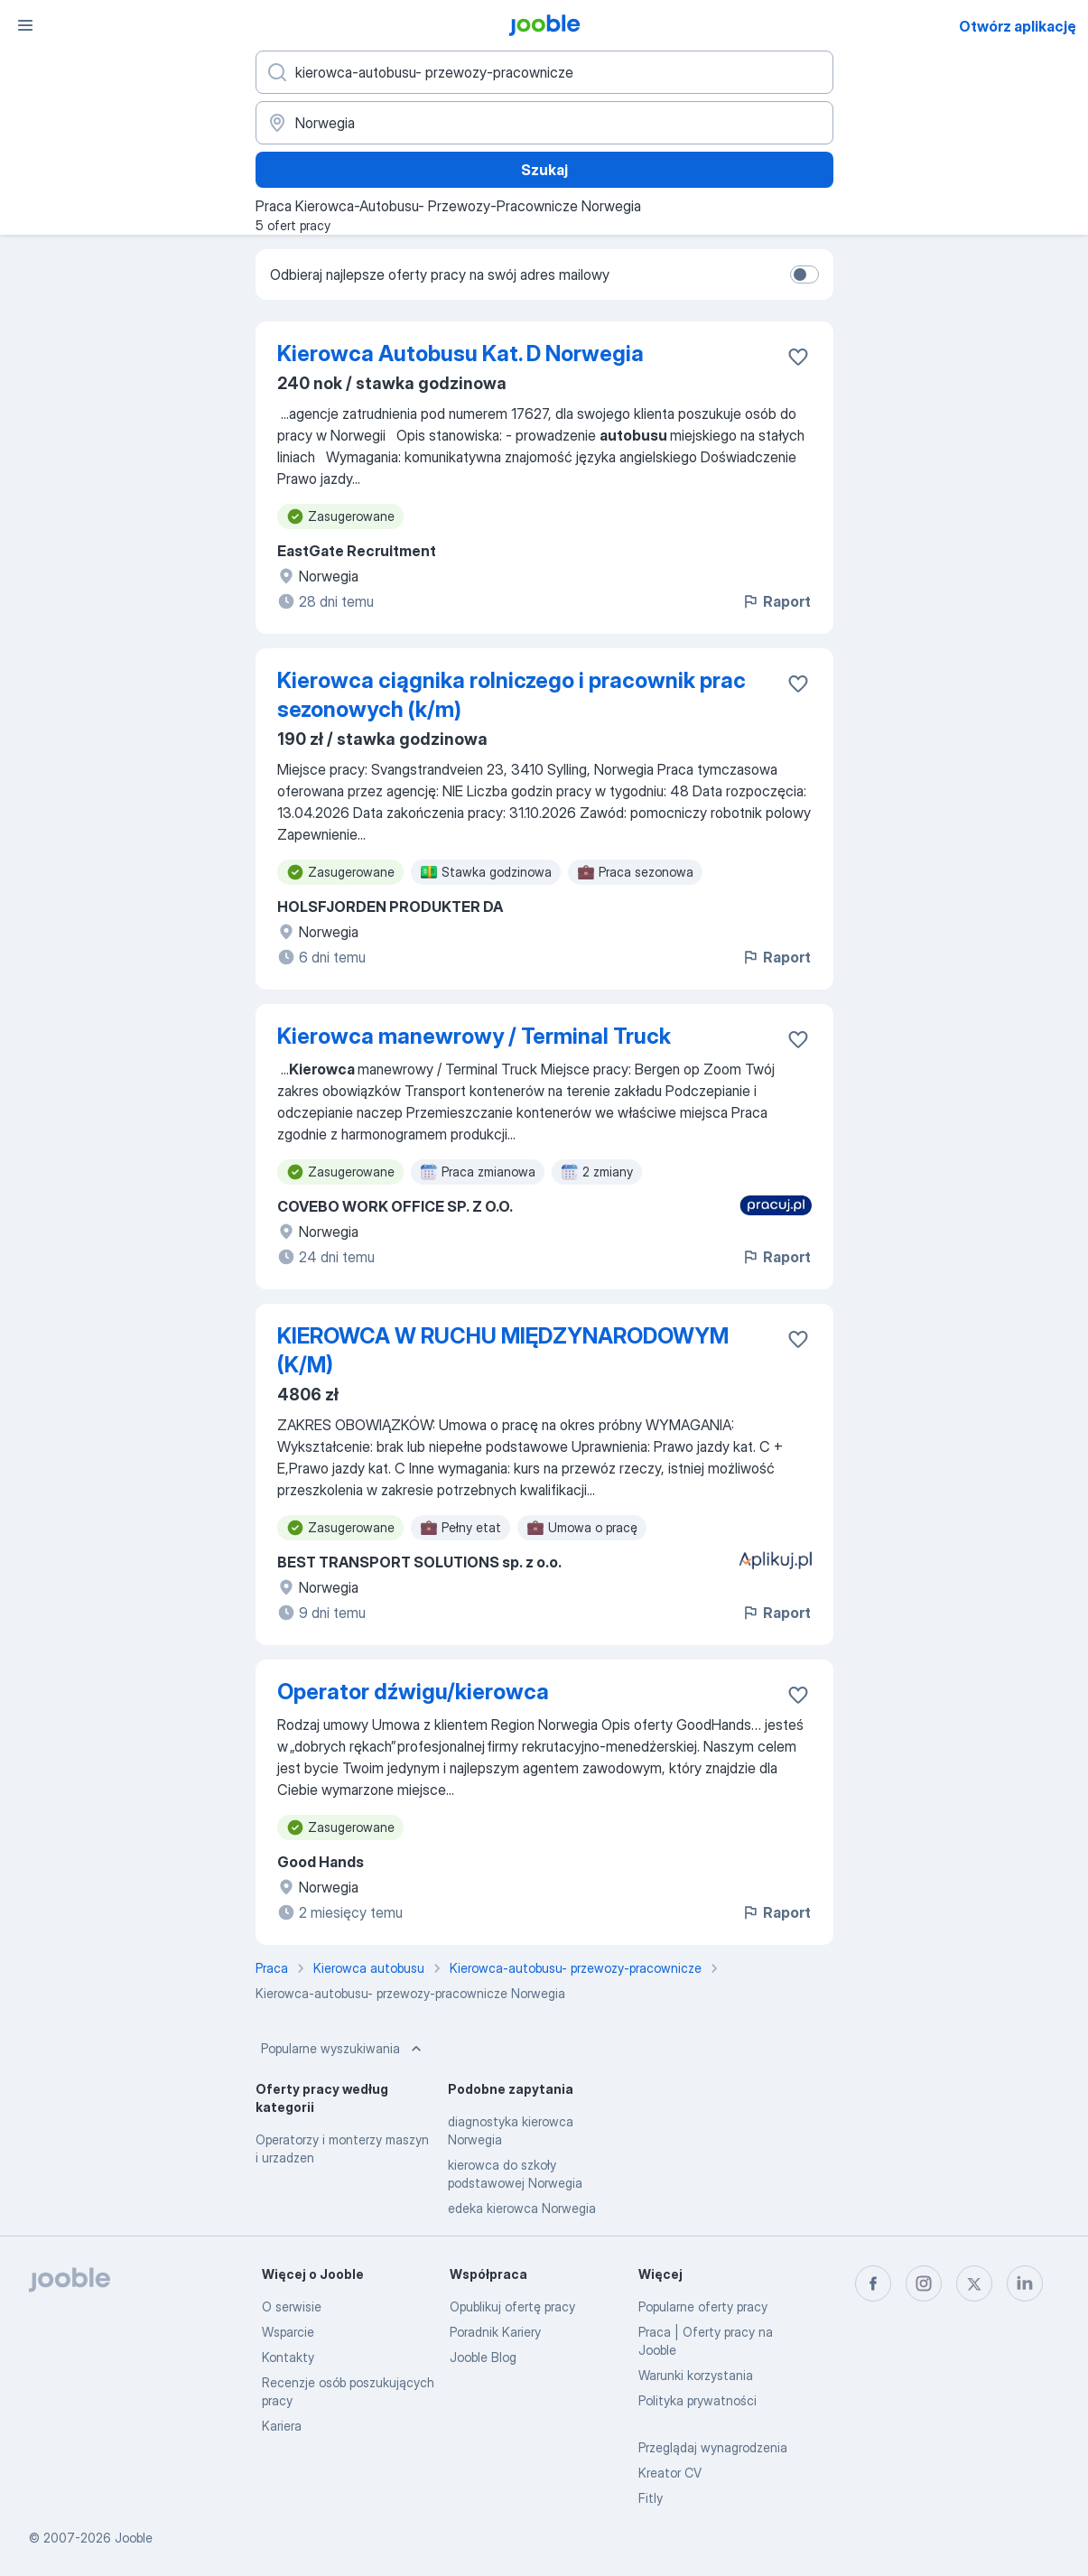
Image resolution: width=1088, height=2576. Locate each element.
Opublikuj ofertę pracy (512, 2306)
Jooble (134, 2537)
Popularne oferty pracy (702, 2306)
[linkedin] (1025, 2283)
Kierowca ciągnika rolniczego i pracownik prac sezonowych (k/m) (511, 694)
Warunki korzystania (695, 2375)
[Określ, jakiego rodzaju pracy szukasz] (544, 72)
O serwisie (291, 2306)
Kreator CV (670, 2472)
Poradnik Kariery (495, 2331)
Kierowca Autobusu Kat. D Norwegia (460, 353)
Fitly (650, 2498)
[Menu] (25, 25)
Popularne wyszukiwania (343, 2049)
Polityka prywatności (697, 2400)
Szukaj (544, 170)
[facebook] (873, 2283)
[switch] (804, 274)
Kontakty (288, 2357)
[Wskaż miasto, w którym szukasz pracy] (544, 122)
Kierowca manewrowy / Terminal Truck (474, 1036)
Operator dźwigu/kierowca (413, 1692)
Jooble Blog (483, 2357)
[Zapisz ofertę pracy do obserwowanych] (798, 357)
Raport (776, 601)
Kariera (282, 2425)
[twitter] (974, 2283)
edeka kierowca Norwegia (522, 2208)
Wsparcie (288, 2331)
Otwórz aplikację (1017, 26)
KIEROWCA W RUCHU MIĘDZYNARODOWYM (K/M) (503, 1350)
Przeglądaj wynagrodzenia (712, 2447)
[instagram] (924, 2283)
